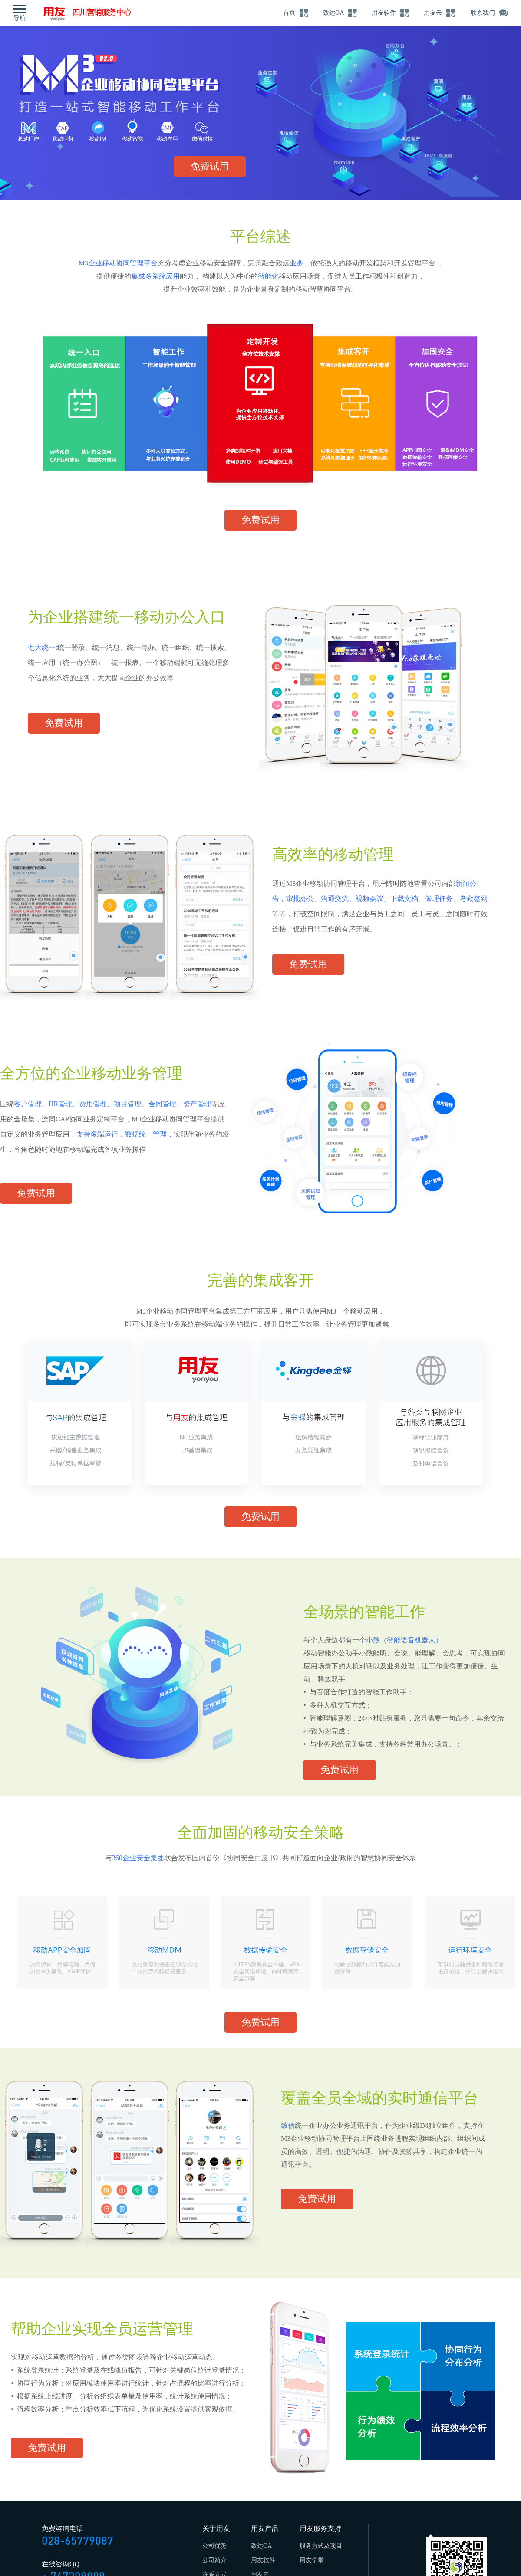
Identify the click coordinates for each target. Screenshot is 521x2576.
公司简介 (214, 2560)
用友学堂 (312, 2560)
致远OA (331, 13)
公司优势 (214, 2546)
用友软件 (383, 13)
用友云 (433, 13)
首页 (286, 13)
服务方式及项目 (321, 2546)
